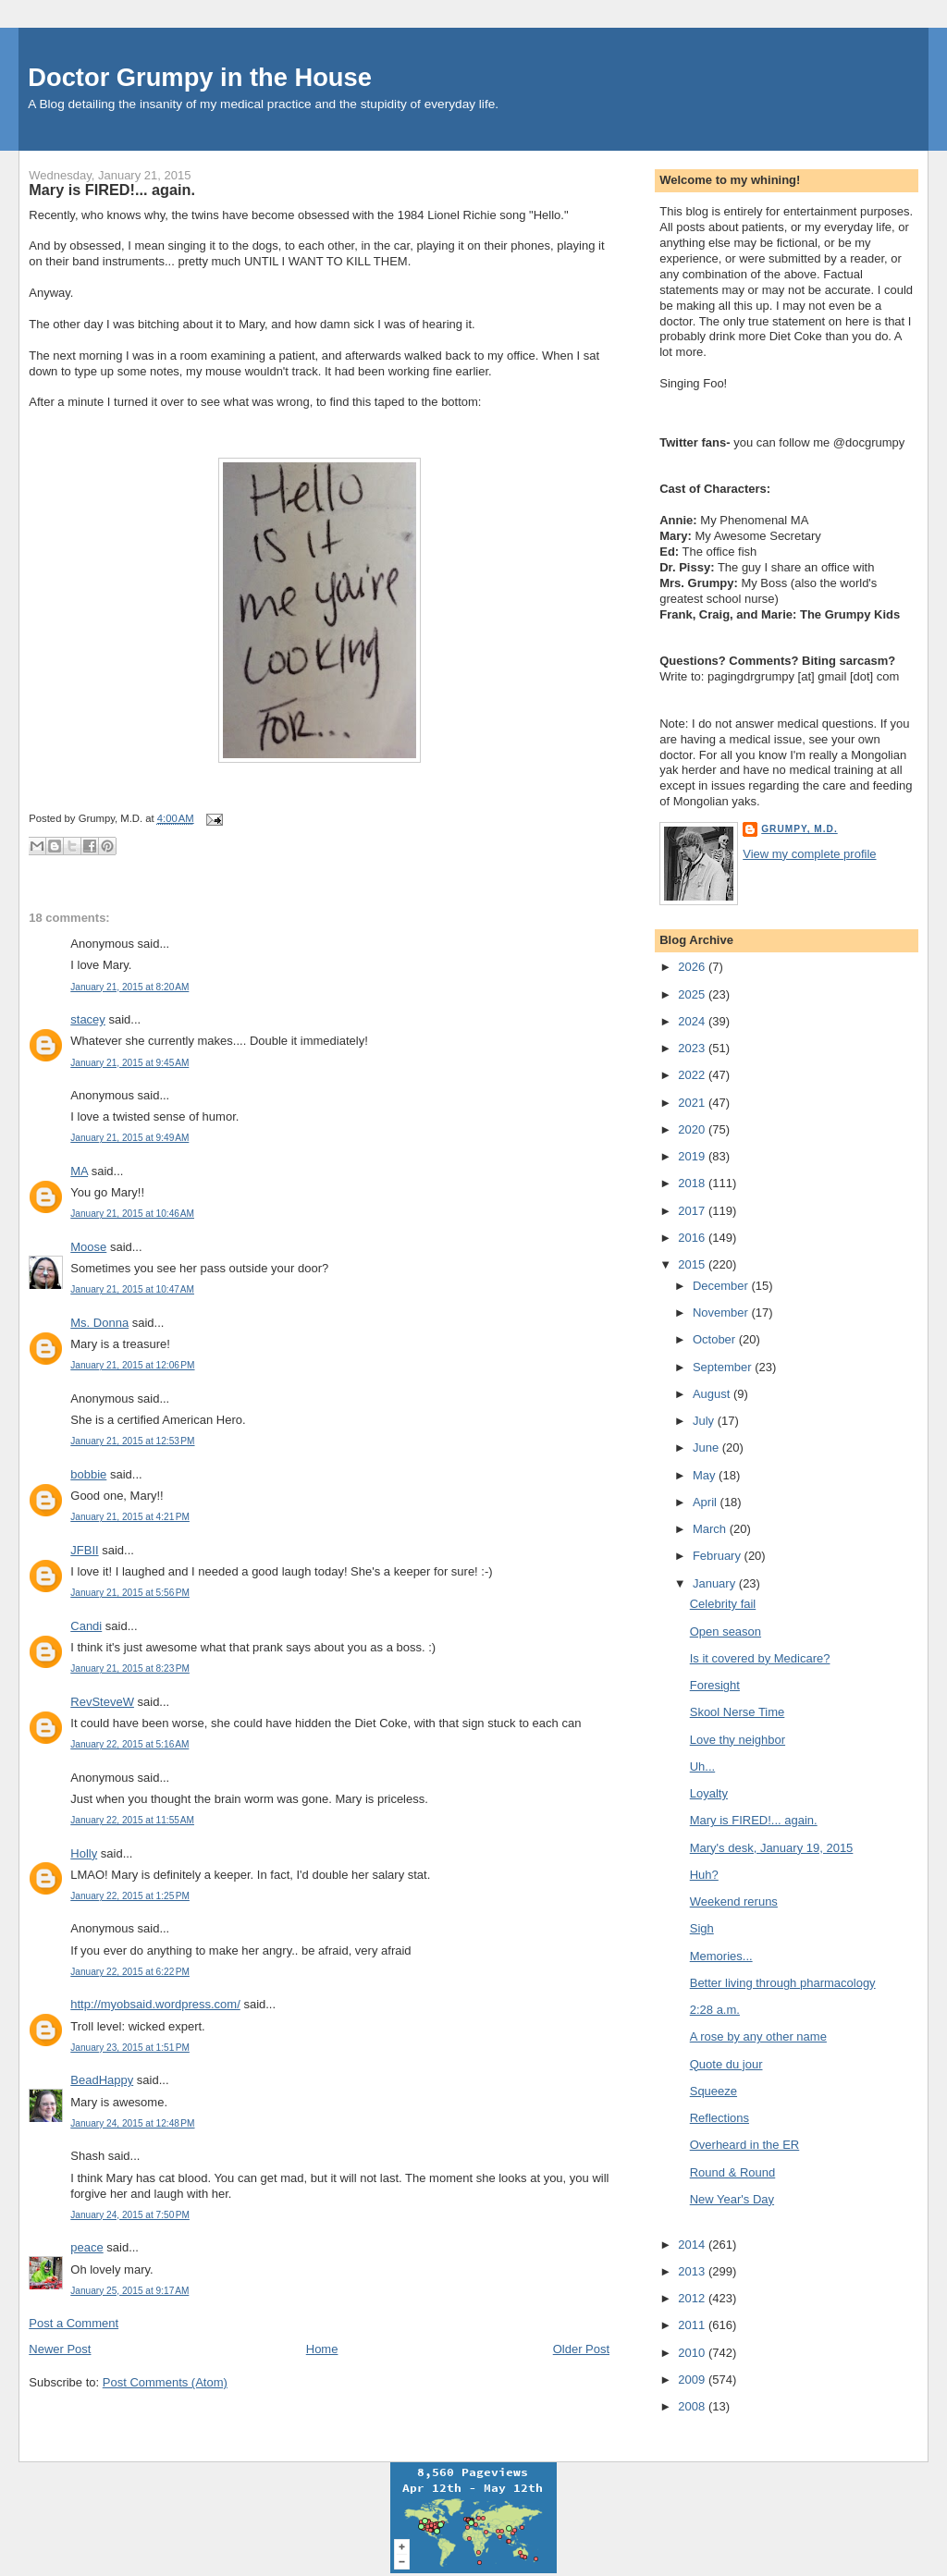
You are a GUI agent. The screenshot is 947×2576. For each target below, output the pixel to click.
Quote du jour (726, 2064)
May (706, 1475)
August (713, 1394)
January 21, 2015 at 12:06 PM (132, 1365)
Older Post (581, 2349)
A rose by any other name (758, 2036)
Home (322, 2349)
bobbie (88, 1474)
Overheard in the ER (745, 2145)
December (722, 1286)
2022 (693, 1075)
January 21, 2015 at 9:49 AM (129, 1138)
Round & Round (733, 2172)
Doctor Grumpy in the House (200, 77)
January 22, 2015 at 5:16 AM (129, 1744)
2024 (693, 1021)
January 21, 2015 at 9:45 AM (129, 1063)
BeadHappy (101, 2080)
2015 (693, 1264)
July (705, 1421)
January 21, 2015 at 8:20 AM (129, 987)
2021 (693, 1103)
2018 (693, 1183)
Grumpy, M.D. (799, 829)
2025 (693, 994)
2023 (693, 1048)
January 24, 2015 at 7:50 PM (130, 2215)
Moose (88, 1247)
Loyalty (709, 1793)
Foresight (715, 1685)
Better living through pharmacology (783, 1983)
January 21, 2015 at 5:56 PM (130, 1593)
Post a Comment (73, 2323)
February (718, 1556)
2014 (693, 2244)
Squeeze (713, 2091)
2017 (693, 1211)
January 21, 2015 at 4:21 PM (130, 1517)
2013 (693, 2271)
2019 (693, 1156)
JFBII (84, 1550)
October (716, 1339)
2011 (693, 2325)
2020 (693, 1129)
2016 (693, 1238)
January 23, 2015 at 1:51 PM (130, 2047)
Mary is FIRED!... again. (112, 189)
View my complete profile (809, 854)
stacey (87, 1019)
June (707, 1447)
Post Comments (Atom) (165, 2382)
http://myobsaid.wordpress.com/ (155, 2004)
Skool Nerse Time (737, 1712)
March (711, 1529)
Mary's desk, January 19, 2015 (772, 1848)
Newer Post (60, 2349)
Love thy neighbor (737, 1740)
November (722, 1312)
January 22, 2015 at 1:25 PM (130, 1896)
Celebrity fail (723, 1604)
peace (86, 2247)
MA (79, 1171)
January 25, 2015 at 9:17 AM (129, 2291)
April (706, 1502)
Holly (83, 1853)
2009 (693, 2379)
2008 (693, 2406)
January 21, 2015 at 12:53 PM (132, 1441)
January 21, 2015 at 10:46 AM (132, 1213)
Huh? (704, 1875)
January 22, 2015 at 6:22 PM (130, 1972)
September (724, 1367)
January (716, 1583)
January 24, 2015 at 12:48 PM (132, 2123)
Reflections (719, 2118)
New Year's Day (732, 2199)
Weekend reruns (734, 1901)
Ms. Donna (99, 1323)
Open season (725, 1631)
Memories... (721, 1956)
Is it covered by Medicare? (760, 1658)
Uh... (702, 1766)
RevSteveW (102, 1702)
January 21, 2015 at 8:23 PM (130, 1668)
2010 (693, 2353)
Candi (86, 1626)
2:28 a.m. (715, 2010)
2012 (693, 2298)
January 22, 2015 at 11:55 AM (132, 1820)
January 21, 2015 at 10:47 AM (132, 1289)
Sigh (702, 1928)
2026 (693, 967)
